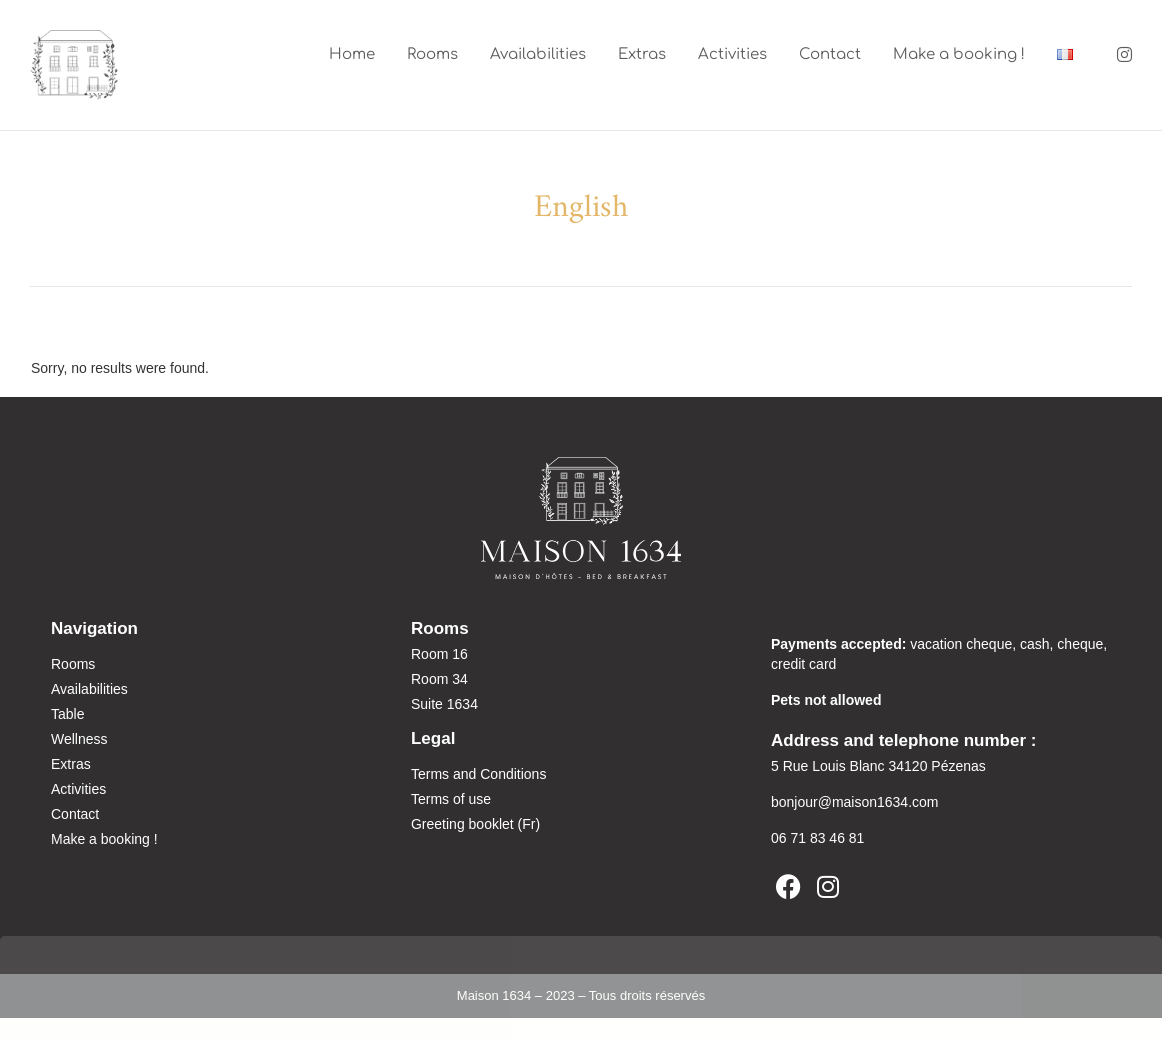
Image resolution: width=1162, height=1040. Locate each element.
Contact (830, 54)
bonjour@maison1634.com (855, 803)
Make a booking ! (959, 54)
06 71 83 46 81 (817, 839)
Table (67, 715)
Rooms (432, 54)
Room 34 (439, 680)
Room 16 (439, 655)
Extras (642, 54)
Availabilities (538, 54)
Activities (732, 54)
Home (352, 54)
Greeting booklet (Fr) (475, 825)
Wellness (79, 740)
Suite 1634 (444, 705)
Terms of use (451, 800)
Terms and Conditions (478, 775)
